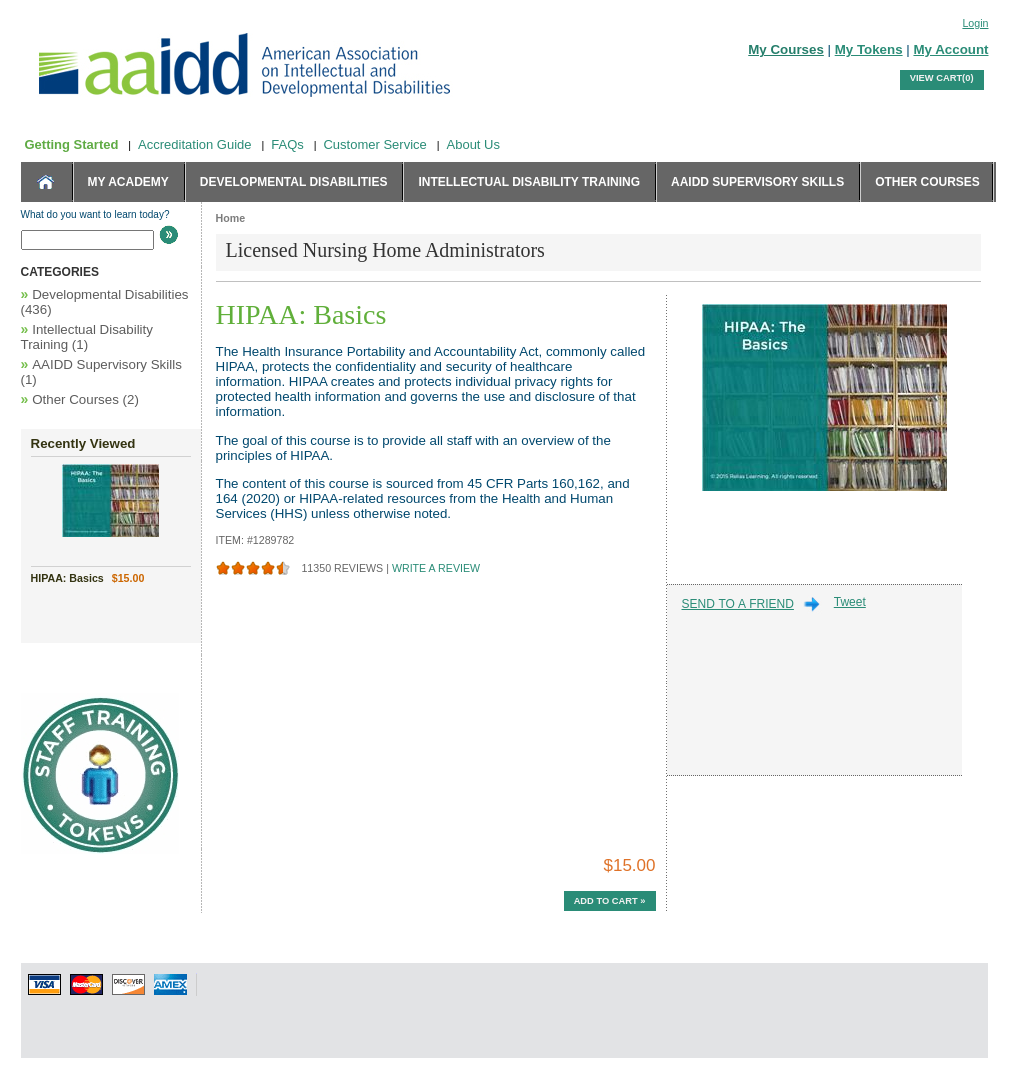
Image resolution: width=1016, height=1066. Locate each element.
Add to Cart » (610, 901)
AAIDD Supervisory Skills (757, 182)
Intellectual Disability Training (529, 182)
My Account (950, 49)
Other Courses (927, 182)
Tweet (850, 602)
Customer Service (374, 144)
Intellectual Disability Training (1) (87, 336)
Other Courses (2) (80, 399)
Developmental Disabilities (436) (105, 301)
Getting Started (72, 144)
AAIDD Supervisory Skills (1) (101, 371)
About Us (473, 144)
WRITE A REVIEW (436, 569)
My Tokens (869, 49)
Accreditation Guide (194, 144)
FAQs (287, 144)
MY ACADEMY (128, 182)
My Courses (786, 49)
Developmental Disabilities (294, 182)
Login (975, 23)
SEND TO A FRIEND (738, 604)
